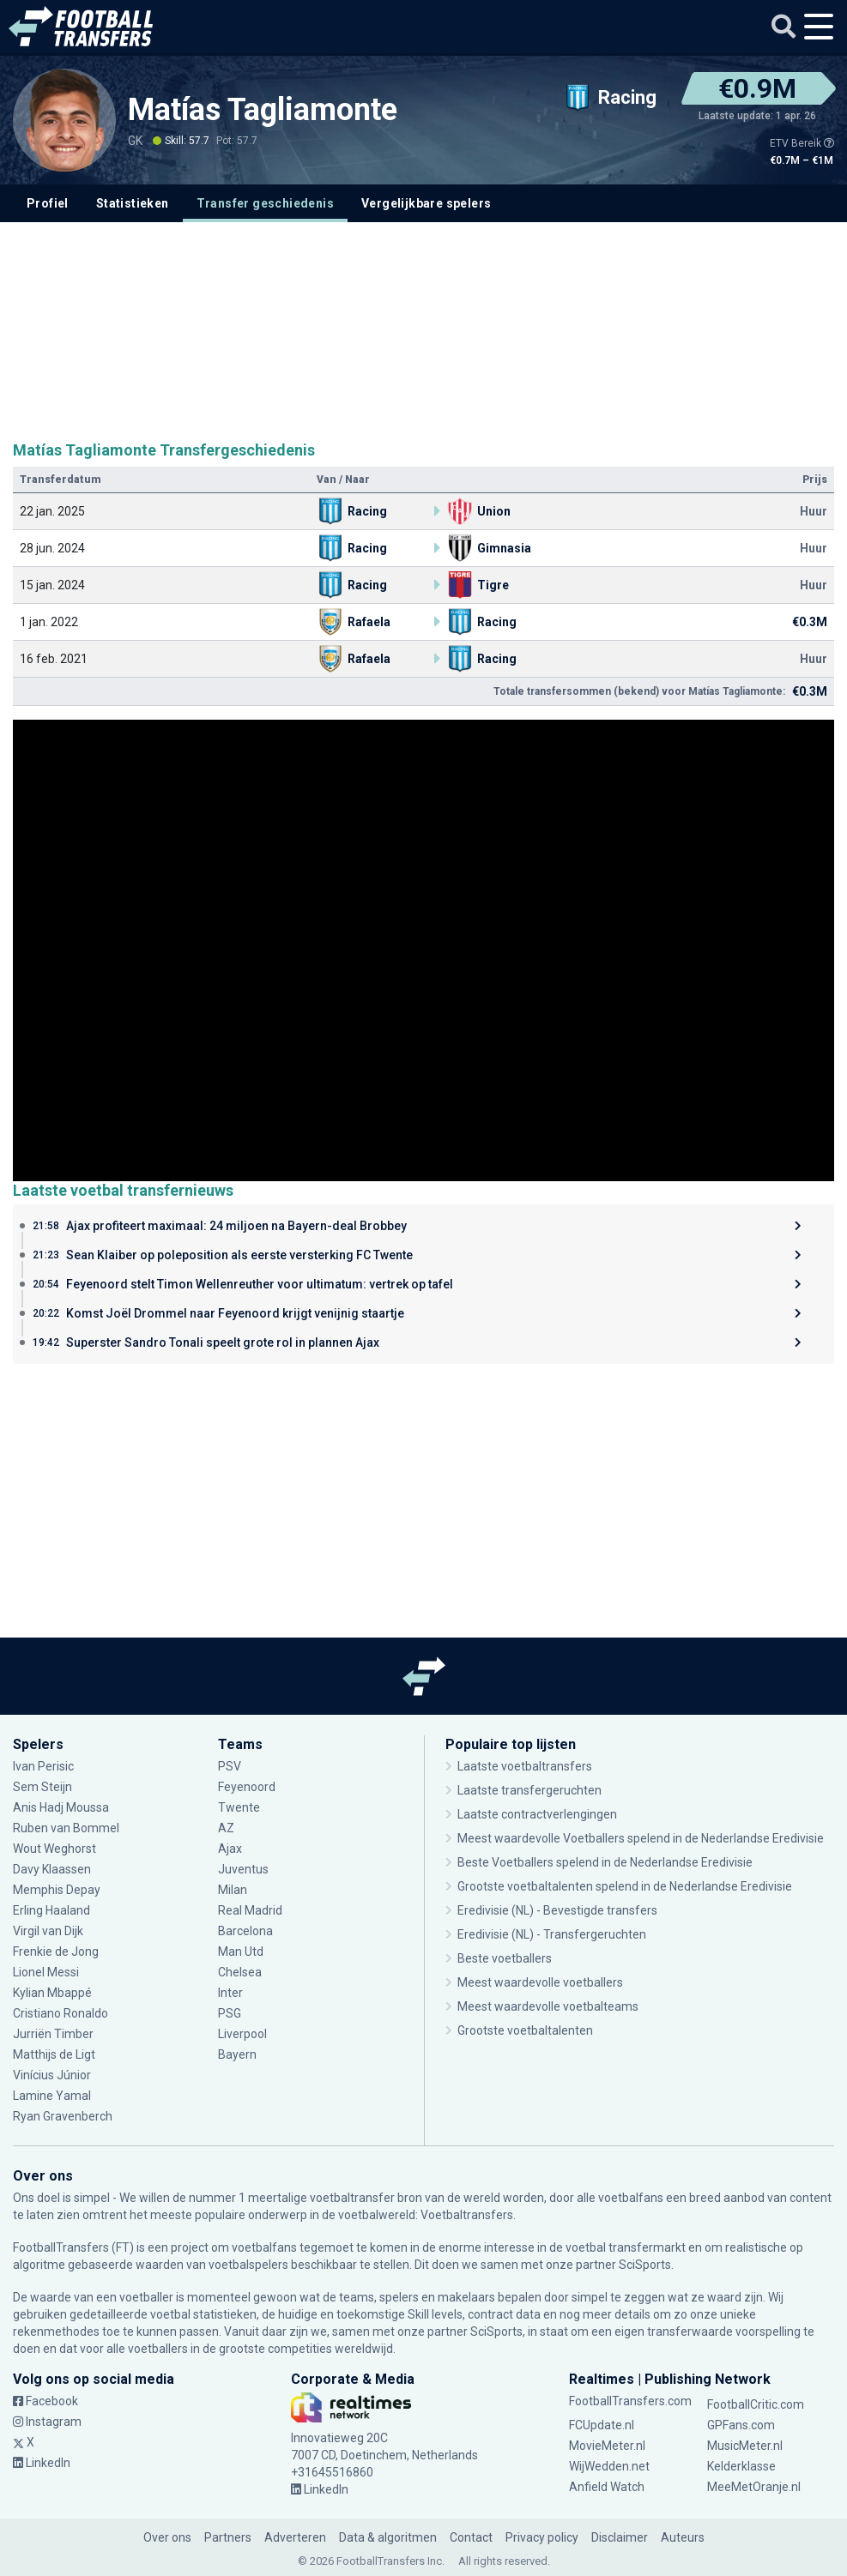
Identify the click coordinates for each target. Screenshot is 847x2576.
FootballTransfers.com (630, 2401)
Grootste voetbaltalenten (525, 2030)
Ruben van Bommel (66, 1828)
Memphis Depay (56, 1890)
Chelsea (240, 1972)
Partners (227, 2537)
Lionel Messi (47, 1972)
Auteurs (683, 2537)
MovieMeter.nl (607, 2445)
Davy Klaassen (52, 1869)
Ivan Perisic (43, 1766)
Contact (471, 2537)
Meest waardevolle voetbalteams (547, 2006)
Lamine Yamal (52, 2095)
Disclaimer (619, 2537)
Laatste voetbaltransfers (524, 1766)
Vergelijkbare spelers (426, 203)
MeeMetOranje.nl (754, 2487)
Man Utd (240, 1951)
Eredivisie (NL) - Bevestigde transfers (557, 1910)
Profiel (48, 203)
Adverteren (295, 2537)
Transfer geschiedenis (265, 203)
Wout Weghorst (54, 1848)
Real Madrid (250, 1910)
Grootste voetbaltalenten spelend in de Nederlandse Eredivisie (624, 1886)
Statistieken (132, 203)
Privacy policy (541, 2537)
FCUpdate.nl (601, 2425)
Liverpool (242, 2034)
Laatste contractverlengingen (537, 1814)
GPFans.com (741, 2425)
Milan (232, 1890)
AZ (226, 1828)
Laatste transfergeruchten (529, 1790)
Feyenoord (246, 1787)
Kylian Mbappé (52, 1993)
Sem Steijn (44, 1787)
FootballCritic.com (755, 2404)
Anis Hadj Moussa (61, 1807)
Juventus (243, 1869)
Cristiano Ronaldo (60, 2013)
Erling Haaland (51, 1910)
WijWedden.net (609, 2466)
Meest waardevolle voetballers (540, 1982)
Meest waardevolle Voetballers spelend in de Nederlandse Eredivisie (640, 1838)
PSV (229, 1766)
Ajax (230, 1848)
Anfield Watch (606, 2487)
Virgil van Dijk (48, 1931)
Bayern (237, 2054)
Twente (239, 1807)
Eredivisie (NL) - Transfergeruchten (551, 1934)
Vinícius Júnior (52, 2075)
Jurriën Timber (53, 2034)
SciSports (645, 2264)
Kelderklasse (741, 2466)
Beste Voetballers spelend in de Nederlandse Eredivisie (605, 1862)
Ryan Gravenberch (62, 2116)
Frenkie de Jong (56, 1951)
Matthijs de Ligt (54, 2054)
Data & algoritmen (388, 2537)
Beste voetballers (504, 1958)
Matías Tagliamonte (262, 110)
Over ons (167, 2537)
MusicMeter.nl (745, 2445)
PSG (229, 2013)
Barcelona (245, 1931)
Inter (230, 1993)
